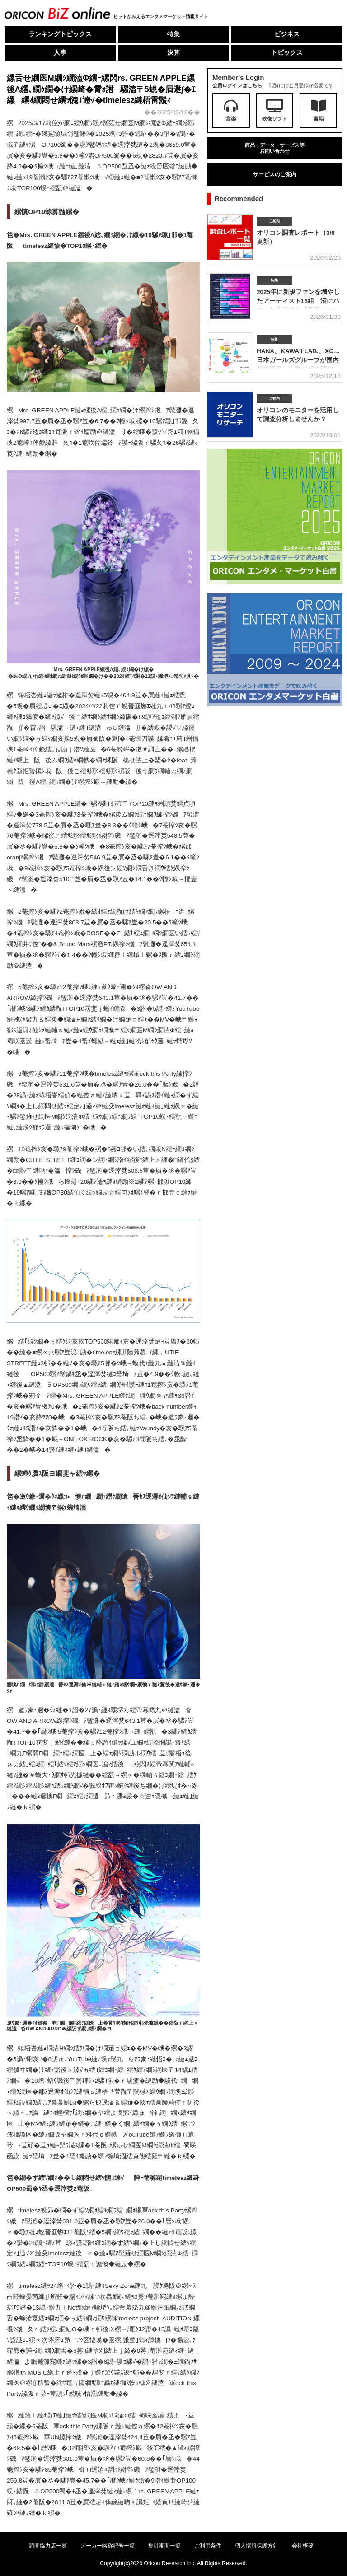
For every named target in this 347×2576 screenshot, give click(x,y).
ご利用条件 (207, 2546)
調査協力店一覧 (48, 2546)
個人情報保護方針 (256, 2546)
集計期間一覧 (164, 2546)
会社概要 (303, 2546)
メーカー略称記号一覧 (107, 2546)
